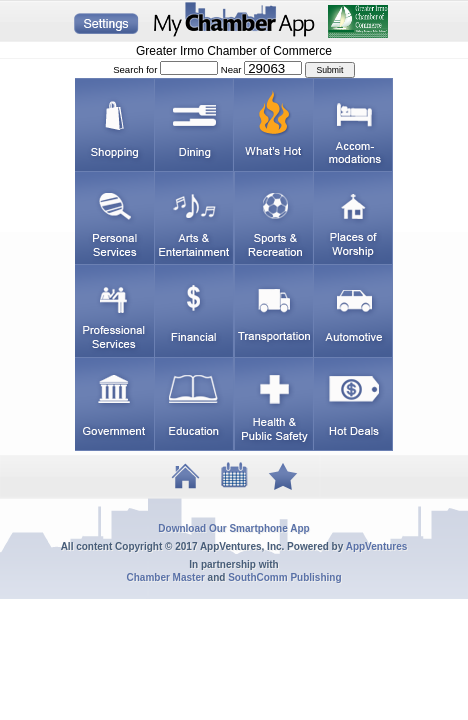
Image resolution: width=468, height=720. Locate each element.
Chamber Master (165, 577)
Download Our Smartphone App (233, 528)
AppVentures (377, 546)
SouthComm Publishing (284, 577)
